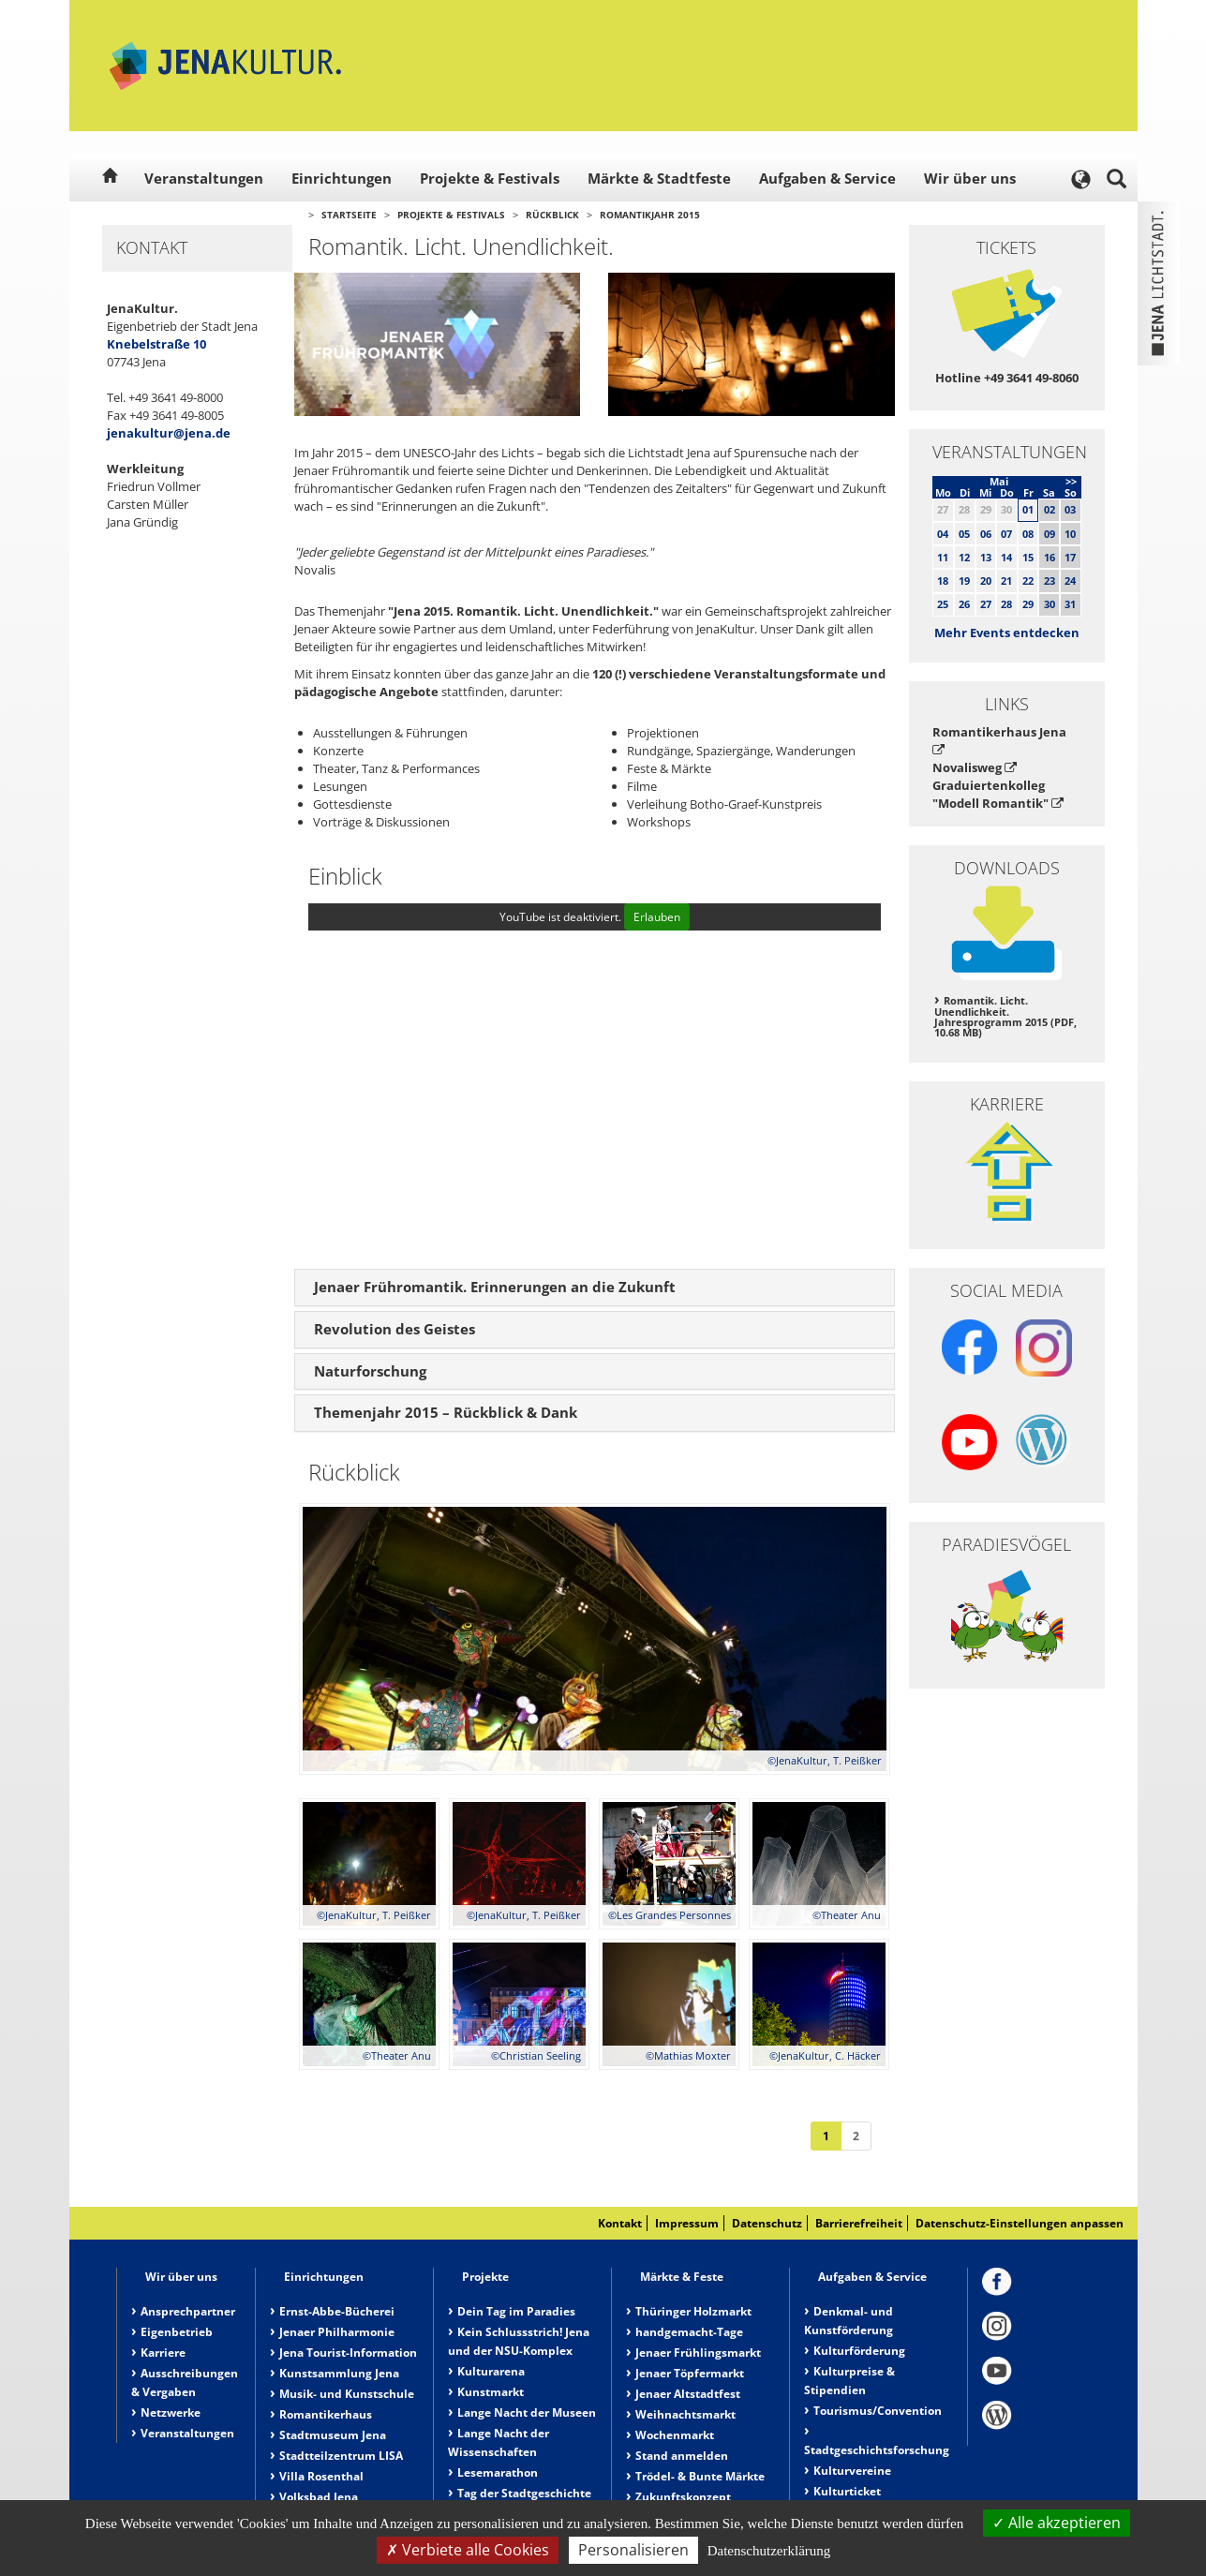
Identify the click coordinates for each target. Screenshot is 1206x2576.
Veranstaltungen (203, 178)
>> (1071, 481)
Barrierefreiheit (858, 2223)
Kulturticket (847, 2491)
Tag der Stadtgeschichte (524, 2493)
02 (1049, 509)
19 (964, 580)
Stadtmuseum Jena (332, 2435)
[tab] (594, 1287)
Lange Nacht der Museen (526, 2412)
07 (1006, 534)
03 (1070, 509)
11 (942, 557)
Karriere (163, 2352)
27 (985, 604)
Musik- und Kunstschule (346, 2394)
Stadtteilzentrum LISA (341, 2456)
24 (1070, 580)
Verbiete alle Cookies (467, 2549)
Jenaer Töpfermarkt (689, 2373)
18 (942, 580)
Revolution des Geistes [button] (394, 1328)
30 (1049, 604)
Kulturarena (491, 2371)
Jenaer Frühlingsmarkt (698, 2352)
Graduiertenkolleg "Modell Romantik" (998, 794)
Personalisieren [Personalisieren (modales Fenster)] (633, 2549)
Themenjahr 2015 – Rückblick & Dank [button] (445, 1412)
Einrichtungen (341, 178)
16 (1049, 557)
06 (985, 534)
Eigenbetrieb (177, 2332)
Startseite (349, 214)
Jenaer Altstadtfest (687, 2394)
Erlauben (656, 917)
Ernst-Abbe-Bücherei (337, 2311)
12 (964, 557)
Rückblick (552, 214)
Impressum (687, 2223)
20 (985, 580)
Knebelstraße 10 (156, 343)
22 (1028, 580)
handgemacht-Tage (689, 2332)
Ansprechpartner (188, 2311)
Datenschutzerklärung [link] (769, 2550)
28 (1006, 604)
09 (1049, 534)
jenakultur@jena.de (169, 432)
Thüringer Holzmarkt (693, 2311)
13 (985, 557)
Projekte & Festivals (489, 178)
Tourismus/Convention (877, 2411)
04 (942, 534)
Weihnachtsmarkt (685, 2414)
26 (964, 604)
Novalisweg (974, 767)
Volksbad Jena (318, 2497)
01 (1028, 509)
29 (1028, 604)
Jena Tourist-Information (348, 2352)
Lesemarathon (497, 2472)
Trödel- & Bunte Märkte (700, 2476)
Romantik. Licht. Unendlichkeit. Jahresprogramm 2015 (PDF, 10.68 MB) (1005, 1016)
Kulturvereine (852, 2471)
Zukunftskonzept (683, 2497)
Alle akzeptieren (1056, 2522)
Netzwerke (171, 2412)
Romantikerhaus (325, 2414)
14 (1006, 557)
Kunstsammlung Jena (339, 2373)
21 (1006, 580)
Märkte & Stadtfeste (659, 178)
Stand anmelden (681, 2456)
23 (1049, 580)
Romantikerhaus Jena (999, 739)
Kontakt (620, 2223)
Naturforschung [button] (370, 1371)
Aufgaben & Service (827, 178)
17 (1070, 557)
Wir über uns (970, 178)
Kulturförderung (859, 2351)
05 (964, 534)
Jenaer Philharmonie (337, 2332)
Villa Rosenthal (321, 2476)
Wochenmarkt (674, 2435)
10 (1070, 534)
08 (1028, 534)
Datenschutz (767, 2223)
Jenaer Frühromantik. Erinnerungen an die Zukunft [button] (495, 1286)
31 (1070, 604)
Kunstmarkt (490, 2392)
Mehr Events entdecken (1006, 632)
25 (942, 604)
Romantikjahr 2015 (650, 214)
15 (1028, 557)
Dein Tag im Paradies (516, 2311)
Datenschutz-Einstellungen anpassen (1020, 2223)
